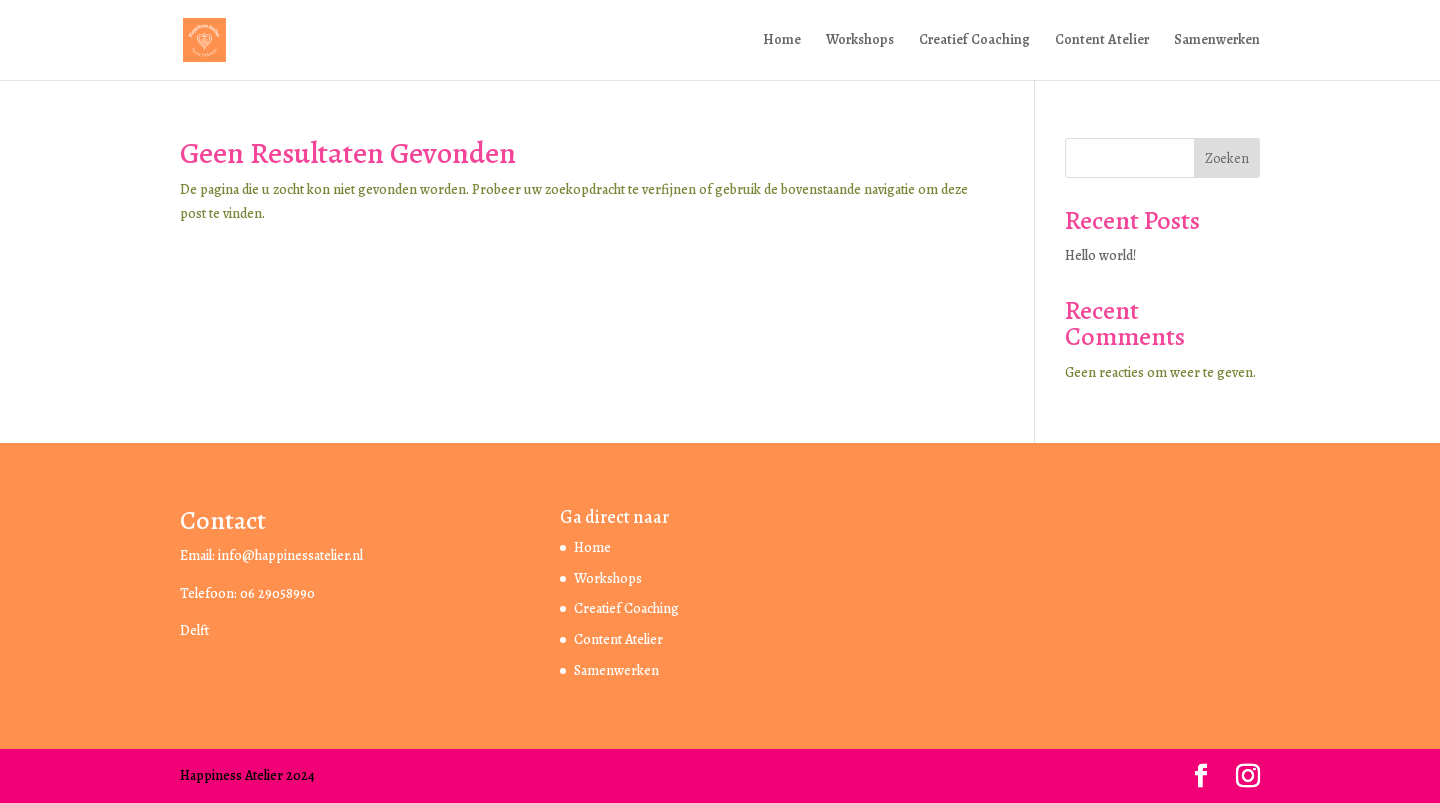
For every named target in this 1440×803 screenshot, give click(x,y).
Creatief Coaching (974, 41)
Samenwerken (1217, 41)
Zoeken (1227, 158)
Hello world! (1100, 255)
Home (782, 41)
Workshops (860, 41)
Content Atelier (1102, 41)
